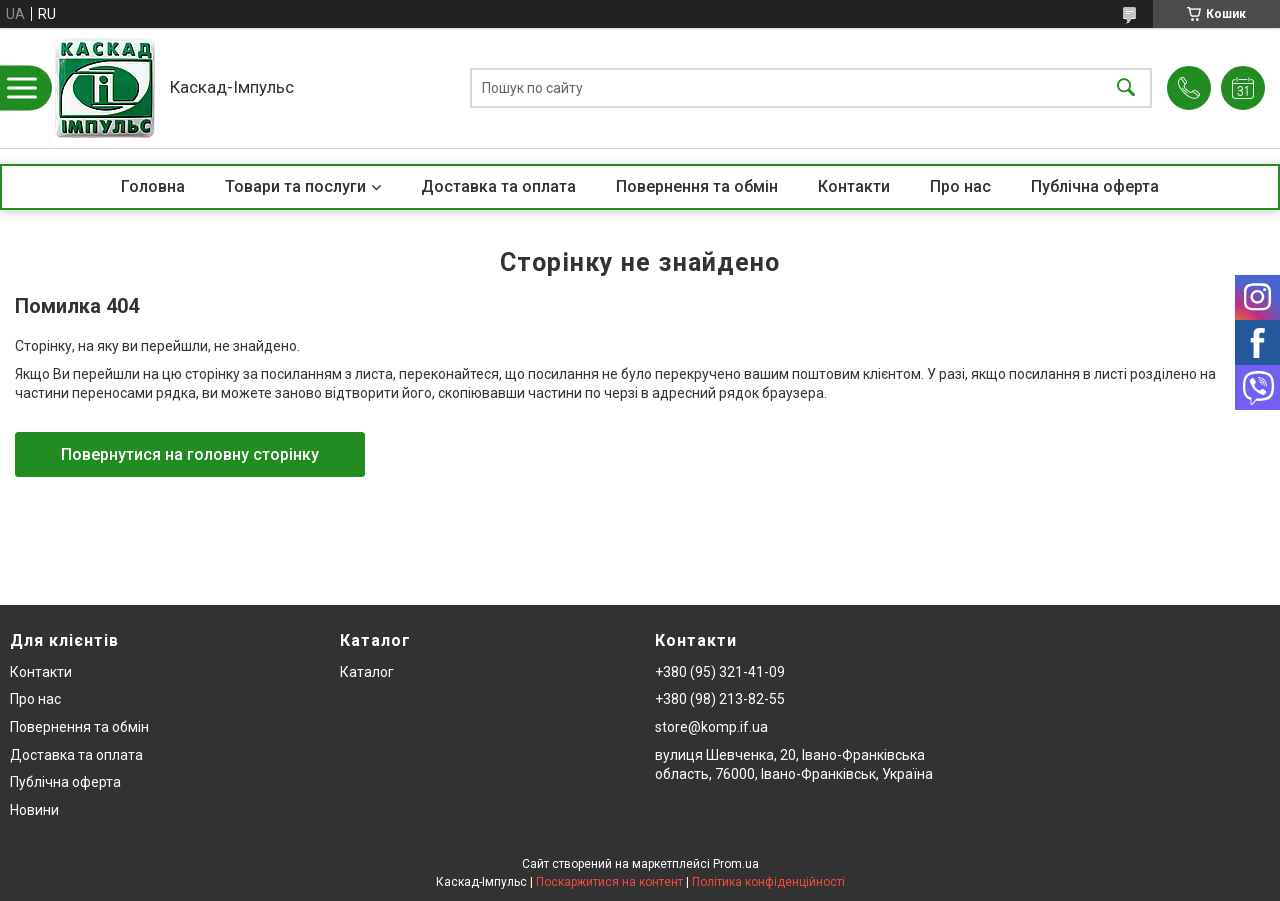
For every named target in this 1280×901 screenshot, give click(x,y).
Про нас (960, 186)
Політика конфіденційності (768, 882)
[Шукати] (1126, 88)
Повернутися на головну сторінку (190, 454)
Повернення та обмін (697, 186)
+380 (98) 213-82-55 (720, 699)
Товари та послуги (295, 186)
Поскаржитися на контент (609, 882)
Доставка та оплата (498, 186)
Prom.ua (736, 864)
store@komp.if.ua (711, 727)
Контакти (854, 186)
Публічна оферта (1095, 186)
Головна (153, 186)
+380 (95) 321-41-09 (720, 672)
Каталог (367, 672)
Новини (34, 810)
